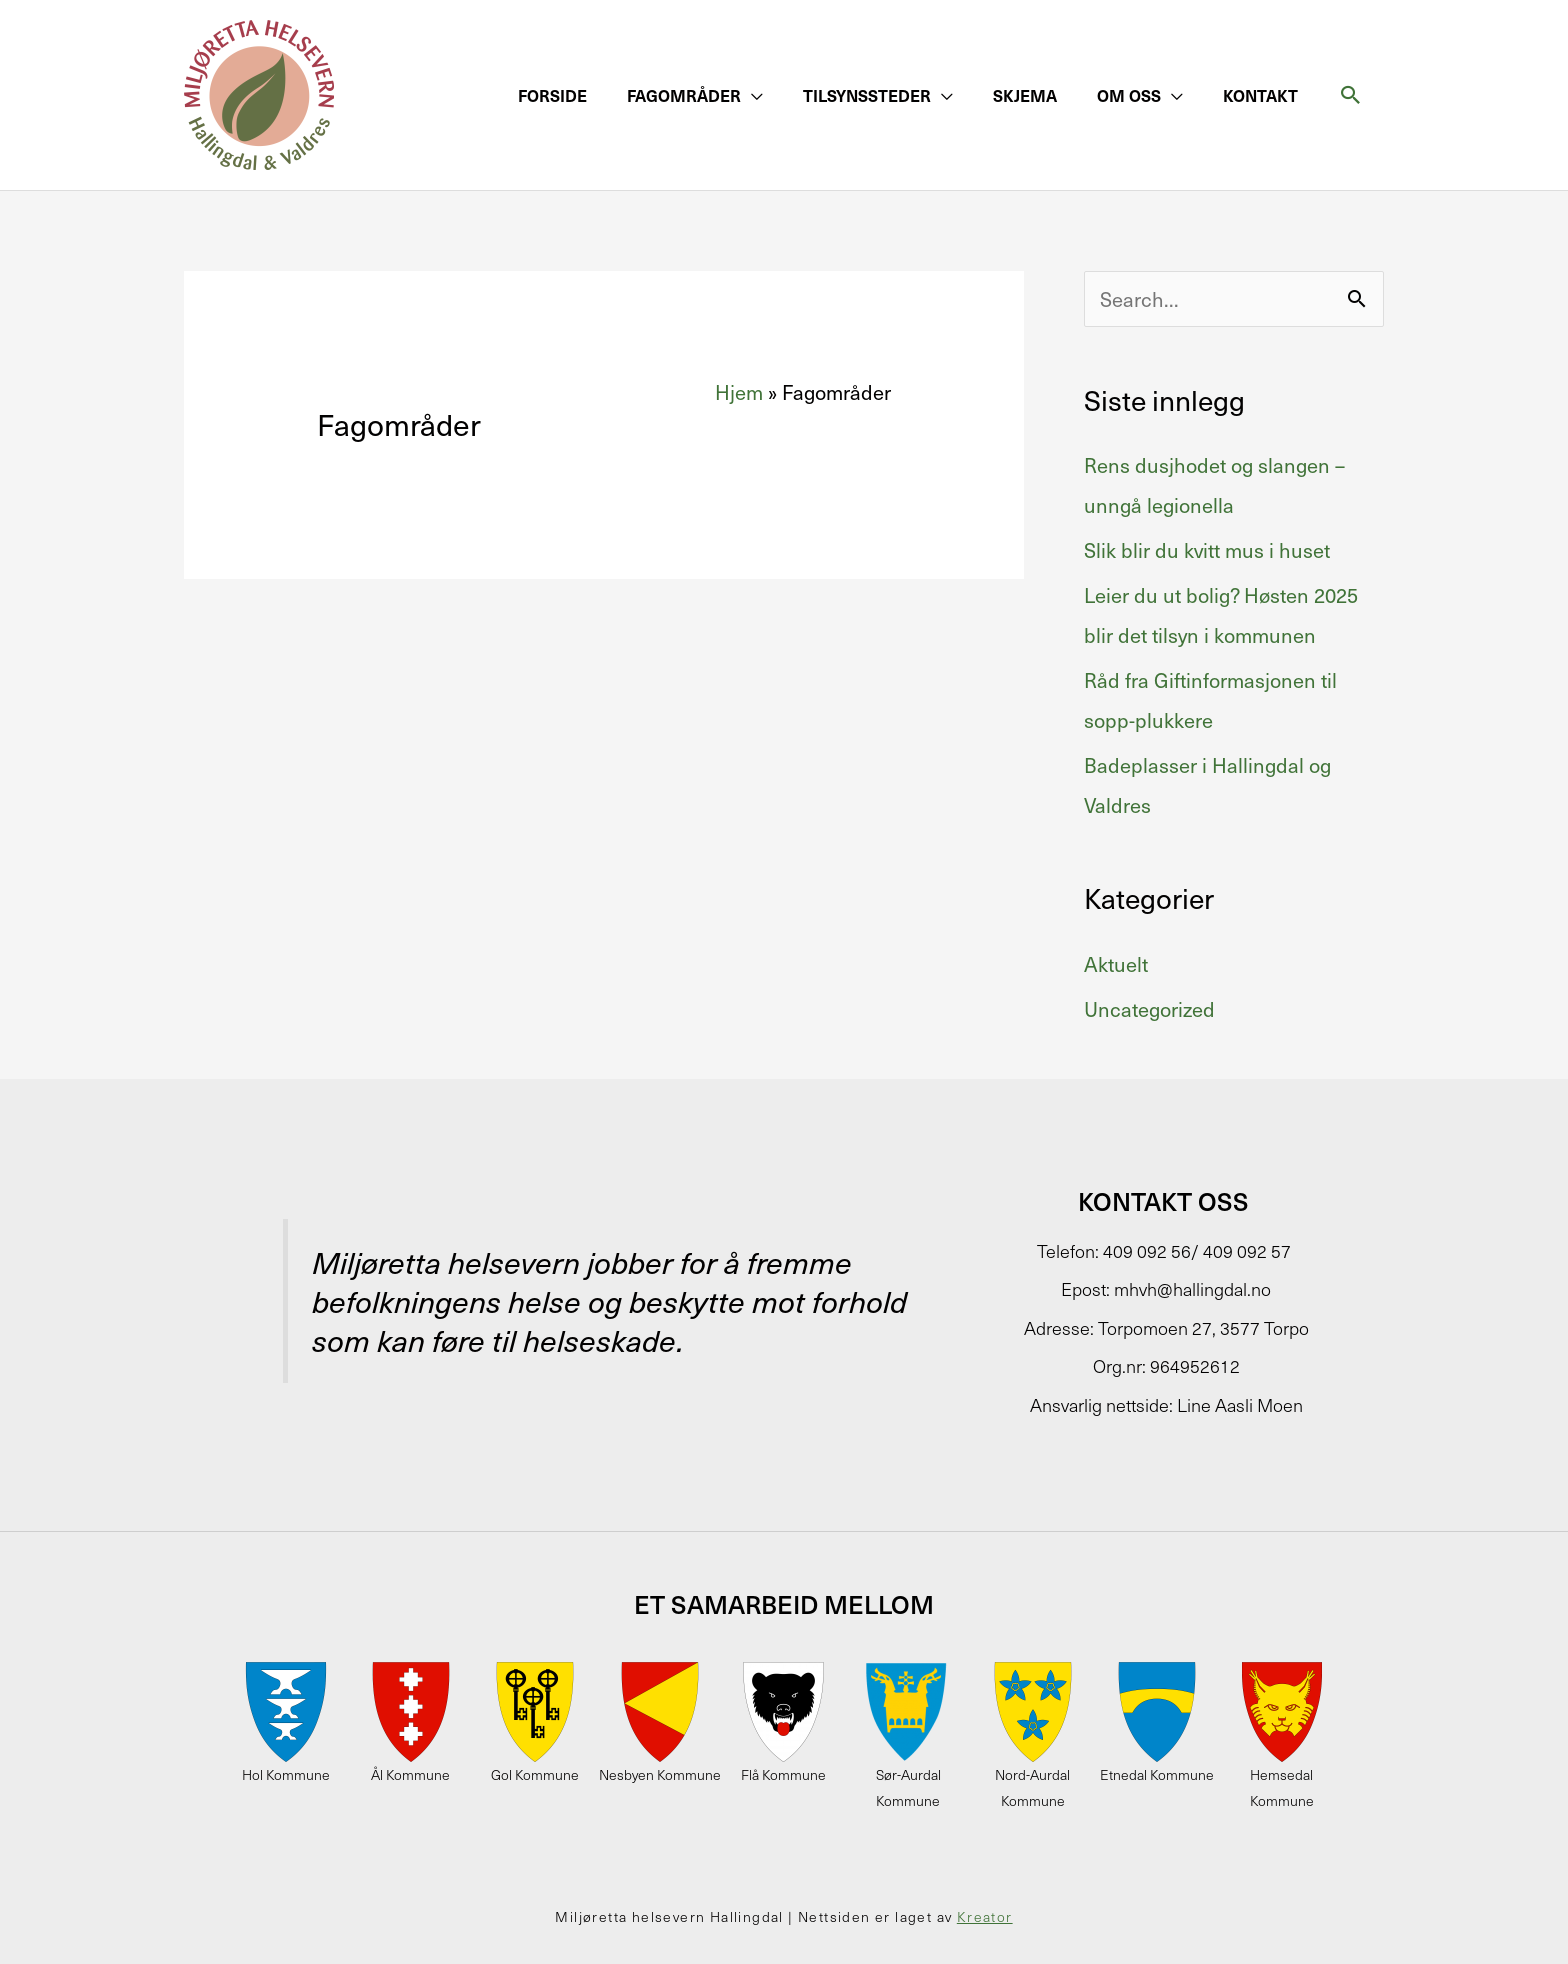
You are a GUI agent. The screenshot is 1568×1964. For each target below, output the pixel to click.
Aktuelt (1116, 964)
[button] (695, 95)
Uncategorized (1149, 1009)
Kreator (985, 1916)
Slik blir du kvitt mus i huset (1207, 550)
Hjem (739, 392)
